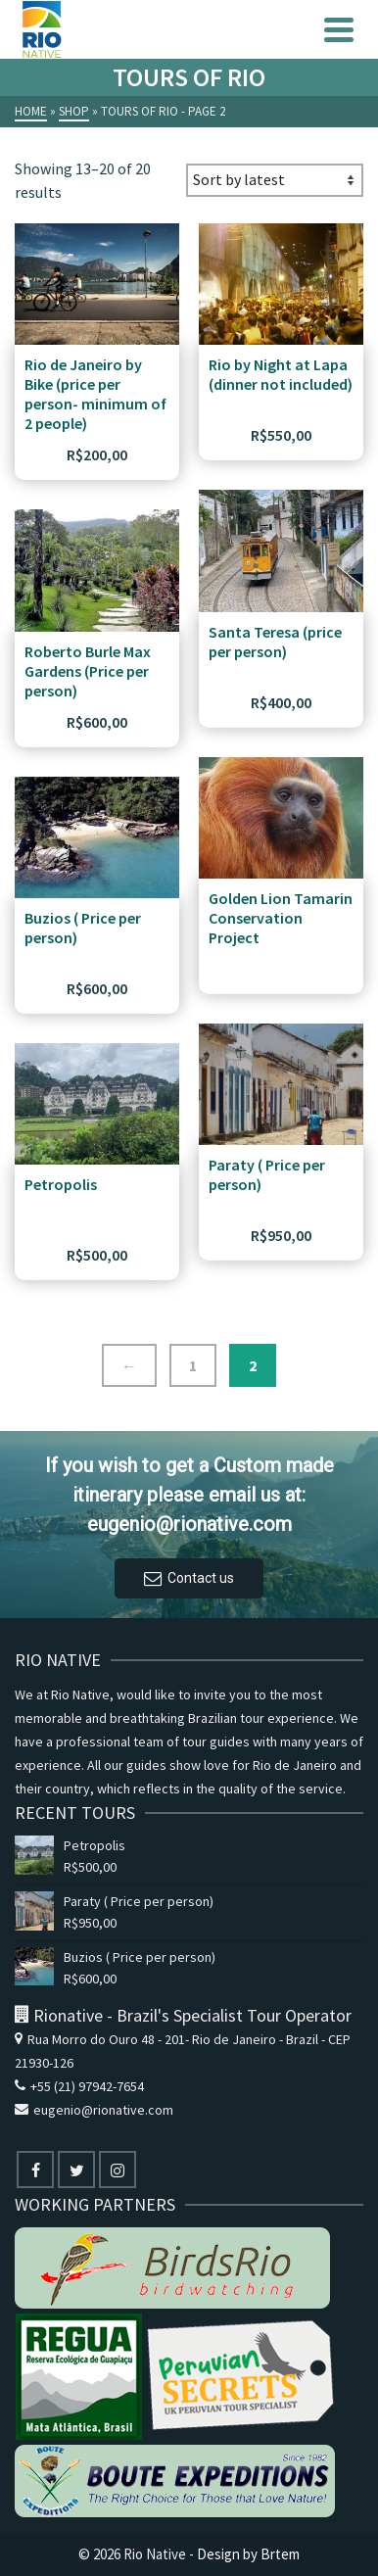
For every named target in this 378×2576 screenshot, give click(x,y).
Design (218, 2554)
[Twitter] (76, 2169)
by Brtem (271, 2554)
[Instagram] (117, 2169)
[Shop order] (274, 180)
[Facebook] (35, 2169)
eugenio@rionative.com (94, 2110)
